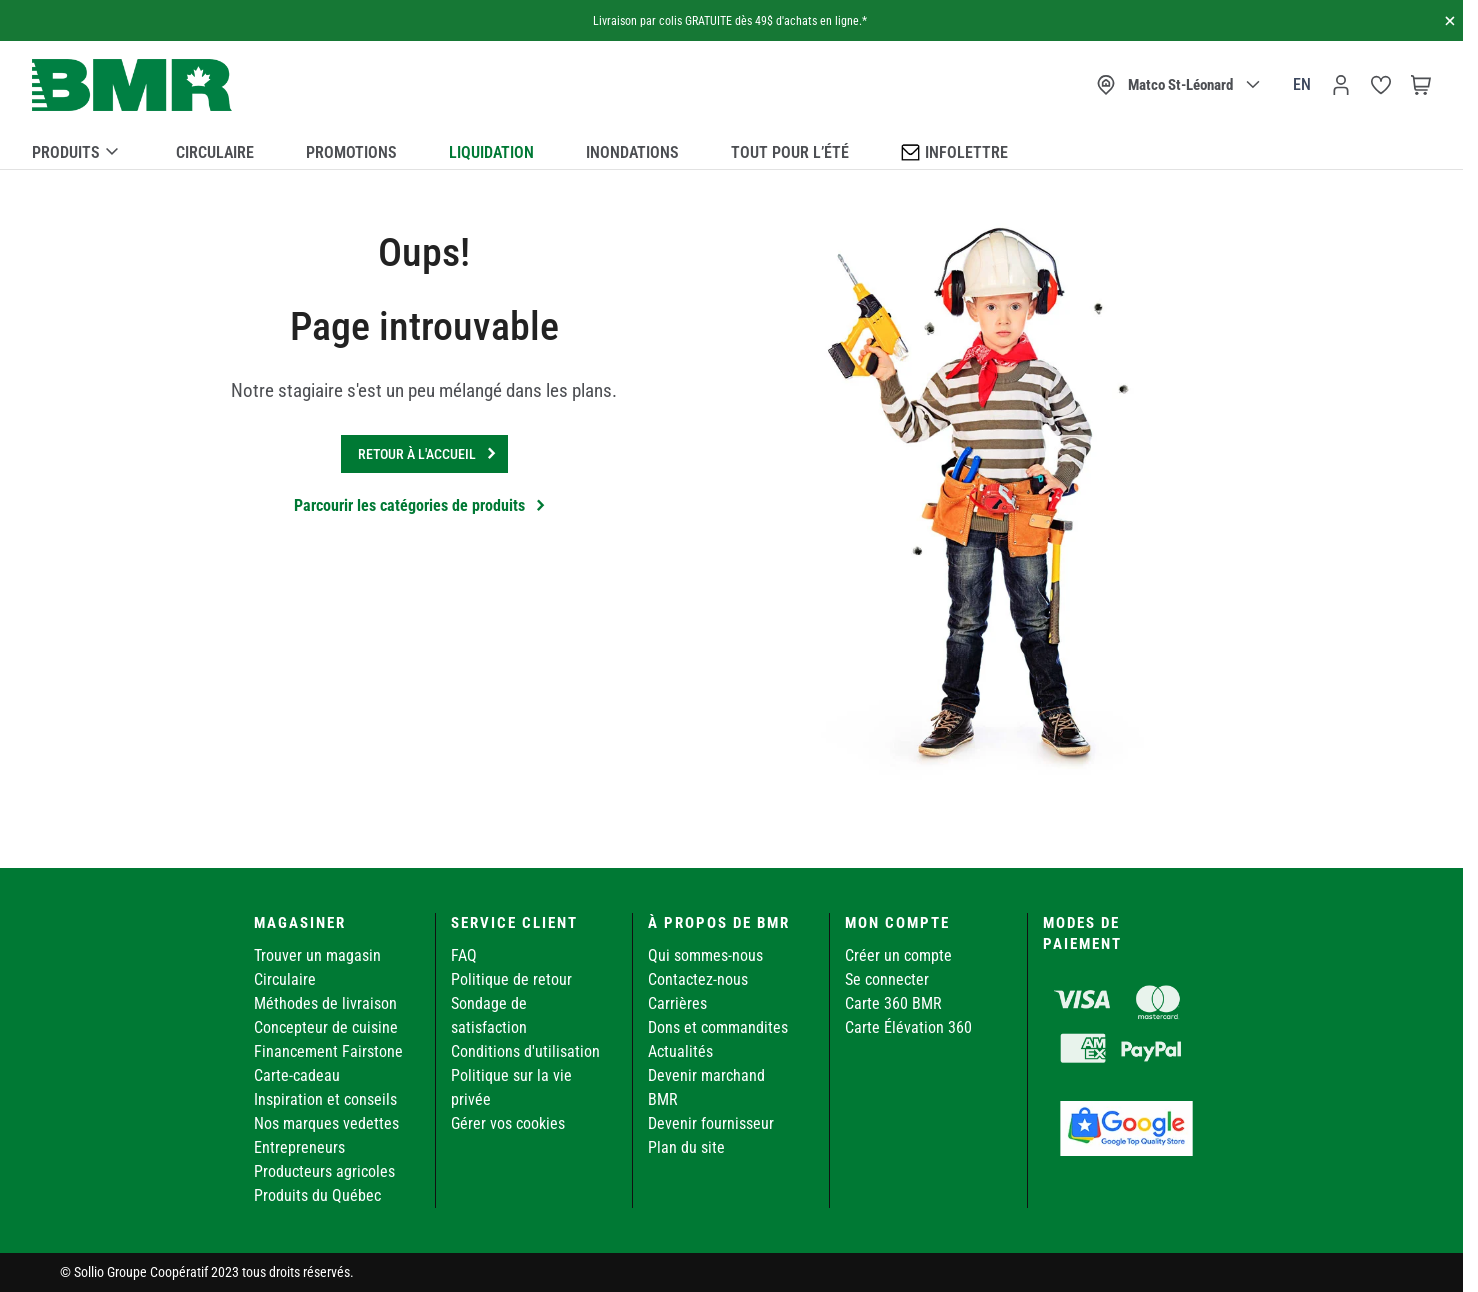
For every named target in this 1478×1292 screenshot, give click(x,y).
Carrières (677, 1003)
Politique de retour (511, 979)
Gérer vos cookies (508, 1123)
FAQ (464, 955)
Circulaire (215, 152)
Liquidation (491, 152)
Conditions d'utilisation (525, 1051)
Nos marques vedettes (326, 1123)
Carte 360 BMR (893, 1003)
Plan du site (686, 1147)
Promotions (351, 152)
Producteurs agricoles (324, 1171)
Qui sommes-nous (705, 955)
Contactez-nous (698, 979)
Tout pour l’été (790, 152)
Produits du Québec (317, 1195)
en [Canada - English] (1302, 84)
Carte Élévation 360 (908, 1027)
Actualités (680, 1051)
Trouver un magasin (317, 955)
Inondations (632, 152)
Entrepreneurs (299, 1147)
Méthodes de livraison (325, 1003)
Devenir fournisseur (711, 1123)
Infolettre (954, 151)
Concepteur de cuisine (326, 1027)
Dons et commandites (718, 1027)
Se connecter (887, 979)
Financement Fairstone (328, 1051)
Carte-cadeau (297, 1075)
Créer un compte (898, 955)
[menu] (731, 149)
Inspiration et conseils (325, 1099)
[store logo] (132, 85)
